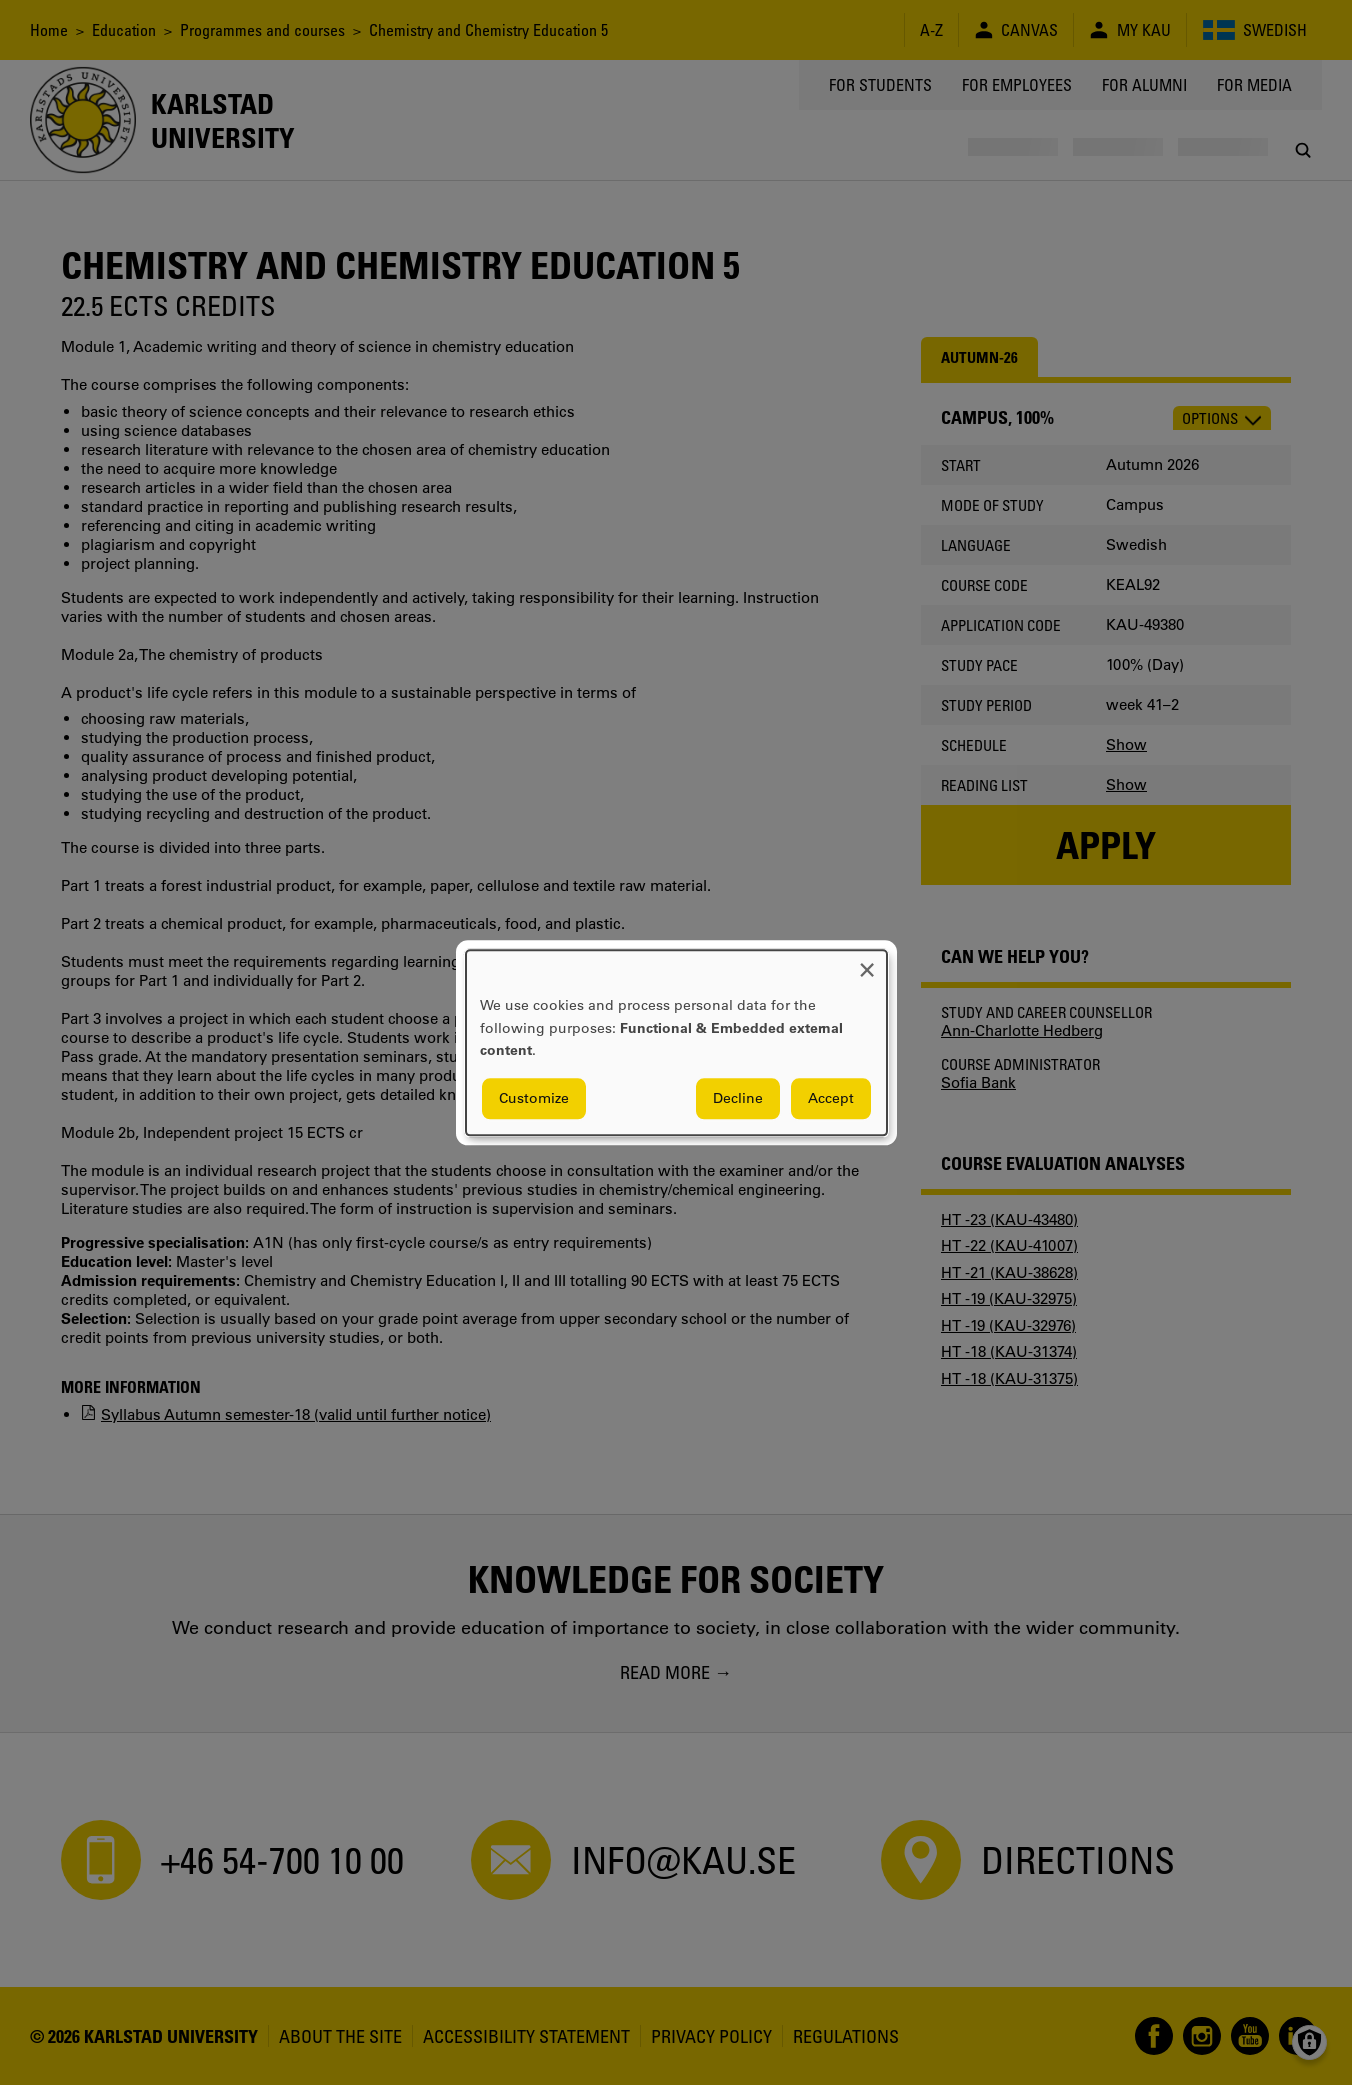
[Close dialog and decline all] (867, 962)
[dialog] (676, 1042)
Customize (534, 1098)
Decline (738, 1098)
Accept (831, 1098)
